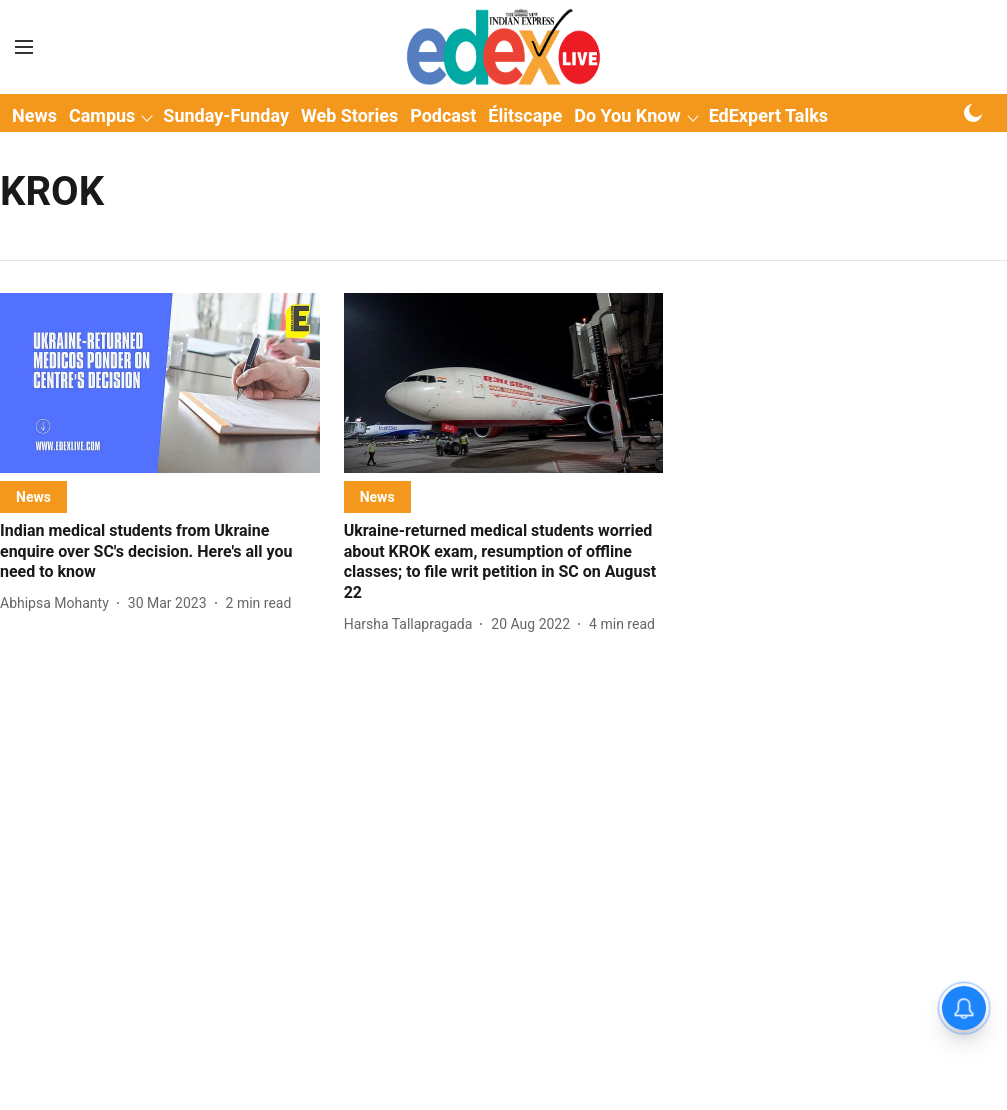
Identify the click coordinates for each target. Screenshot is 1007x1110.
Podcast (443, 115)
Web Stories (349, 115)
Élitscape (525, 115)
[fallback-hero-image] (160, 383)
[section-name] (33, 496)
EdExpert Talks (768, 115)
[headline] (160, 552)
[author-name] (58, 603)
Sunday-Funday (226, 115)
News (34, 115)
